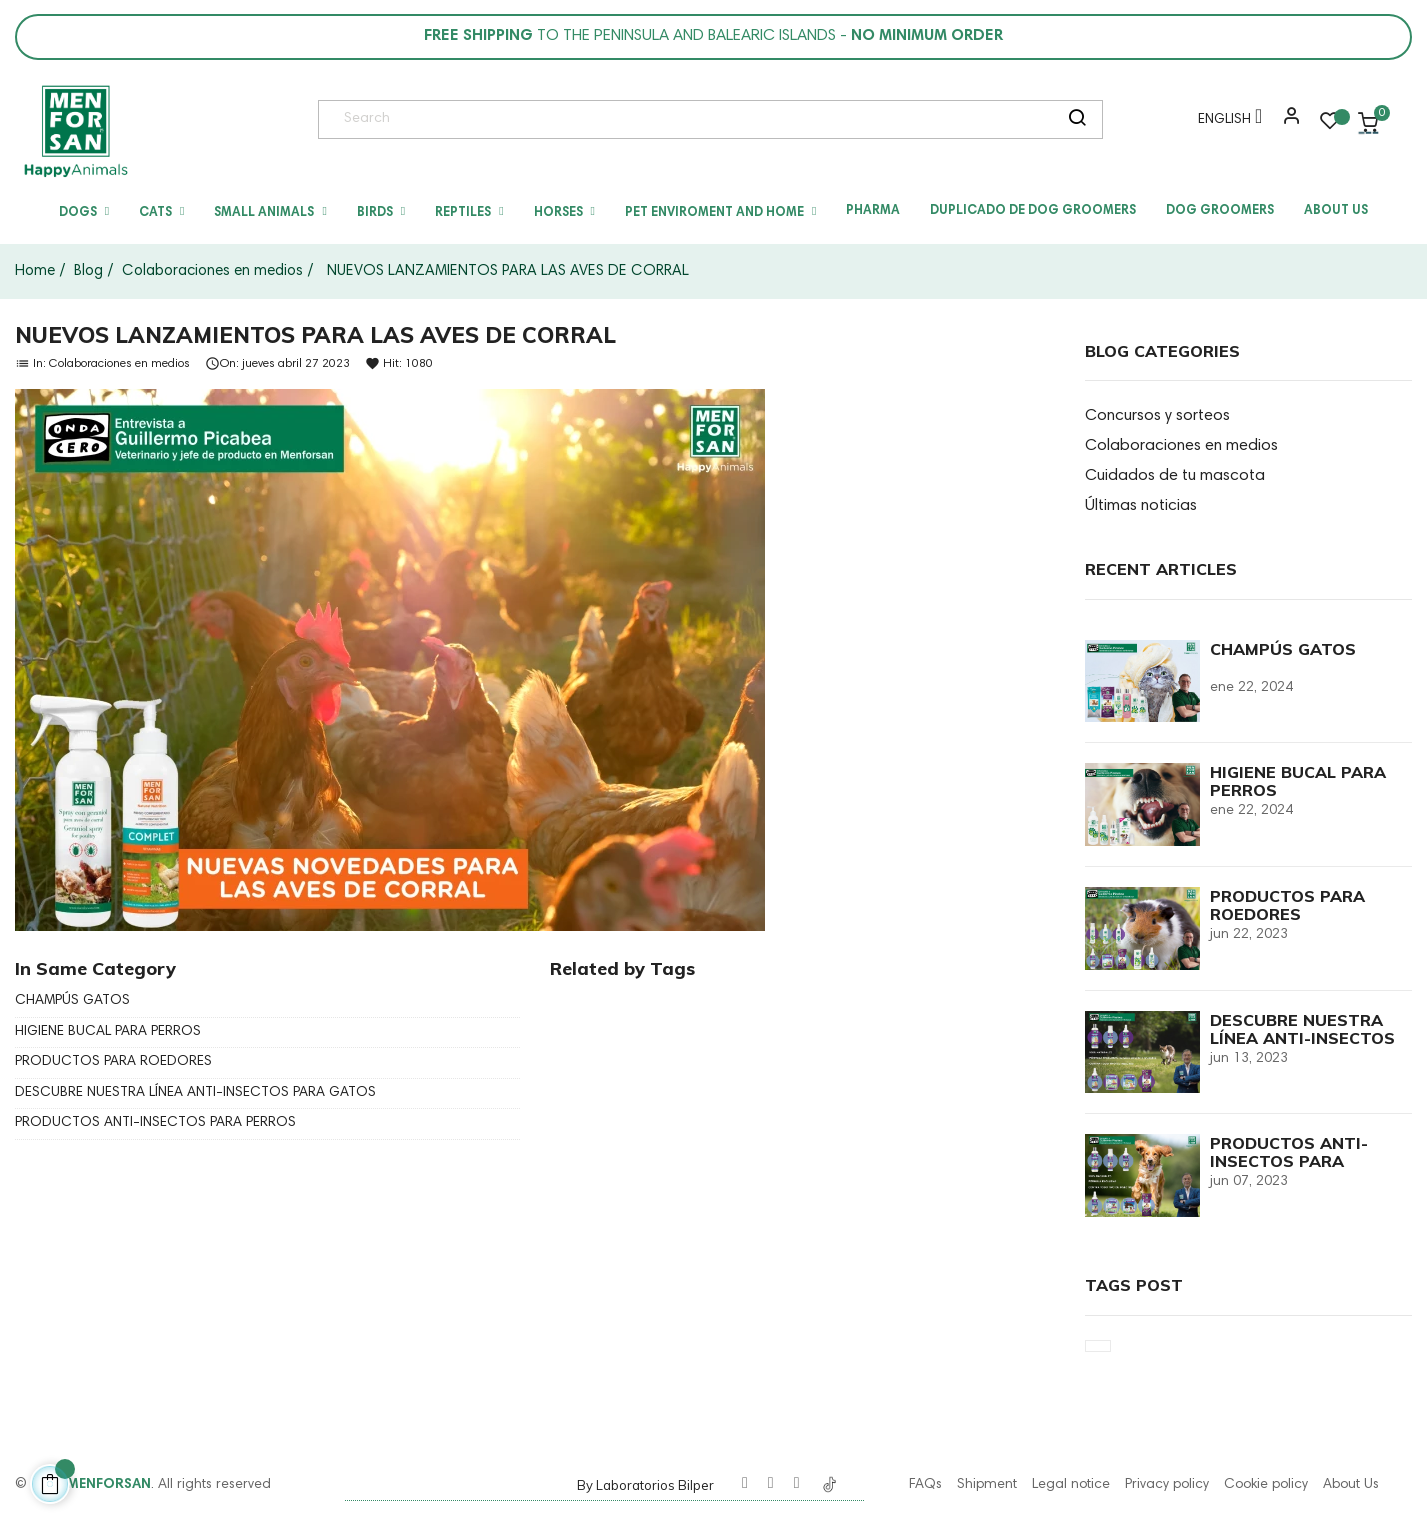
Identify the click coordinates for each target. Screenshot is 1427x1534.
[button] (1287, 123)
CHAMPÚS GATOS (72, 1001)
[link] (75, 131)
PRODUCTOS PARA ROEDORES (113, 1062)
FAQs (925, 1485)
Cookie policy (1266, 1485)
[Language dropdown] (1225, 123)
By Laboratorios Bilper (645, 1485)
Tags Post (1134, 1285)
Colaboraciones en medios (119, 363)
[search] (1077, 120)
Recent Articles (1161, 569)
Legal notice (1071, 1485)
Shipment (987, 1485)
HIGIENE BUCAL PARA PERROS (108, 1032)
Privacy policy (1167, 1485)
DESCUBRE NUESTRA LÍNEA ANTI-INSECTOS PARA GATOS (195, 1093)
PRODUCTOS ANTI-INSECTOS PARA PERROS (155, 1123)
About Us (1351, 1485)
